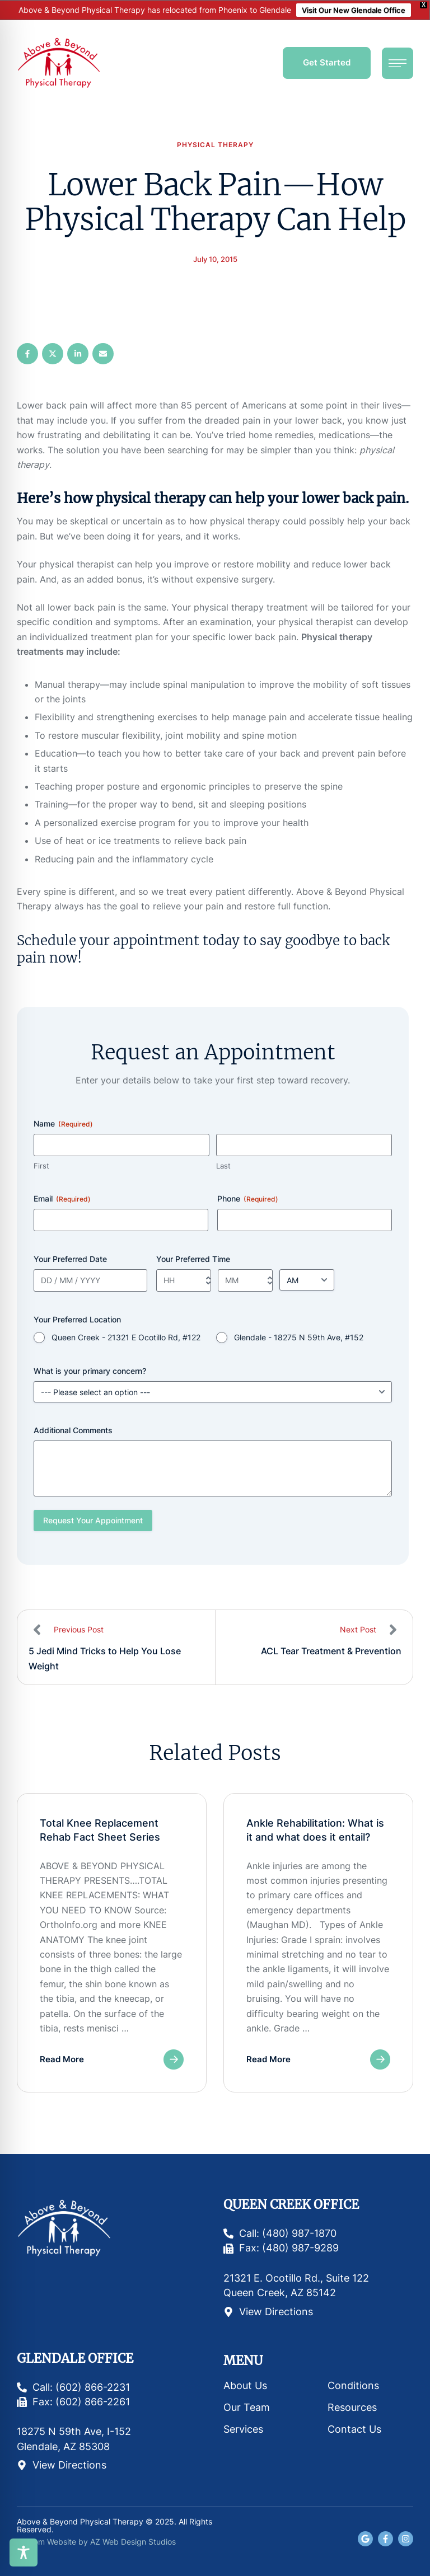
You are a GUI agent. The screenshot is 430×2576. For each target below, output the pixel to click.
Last (223, 1165)
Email (62, 1199)
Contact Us (354, 2429)
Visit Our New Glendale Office (353, 10)
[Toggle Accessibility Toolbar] (23, 2552)
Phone (247, 1199)
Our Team (246, 2407)
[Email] (103, 353)
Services (243, 2429)
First (41, 1165)
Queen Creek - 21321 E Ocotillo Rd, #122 (126, 1337)
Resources (352, 2407)
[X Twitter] (52, 353)
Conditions (353, 2385)
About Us (245, 2385)
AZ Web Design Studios (133, 2541)
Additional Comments (73, 1430)
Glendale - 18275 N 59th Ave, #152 (298, 1337)
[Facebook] (27, 353)
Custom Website (46, 2541)
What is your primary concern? (90, 1371)
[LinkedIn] (77, 353)
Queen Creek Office (291, 2204)
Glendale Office (75, 2358)
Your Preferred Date (70, 1259)
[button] (327, 63)
